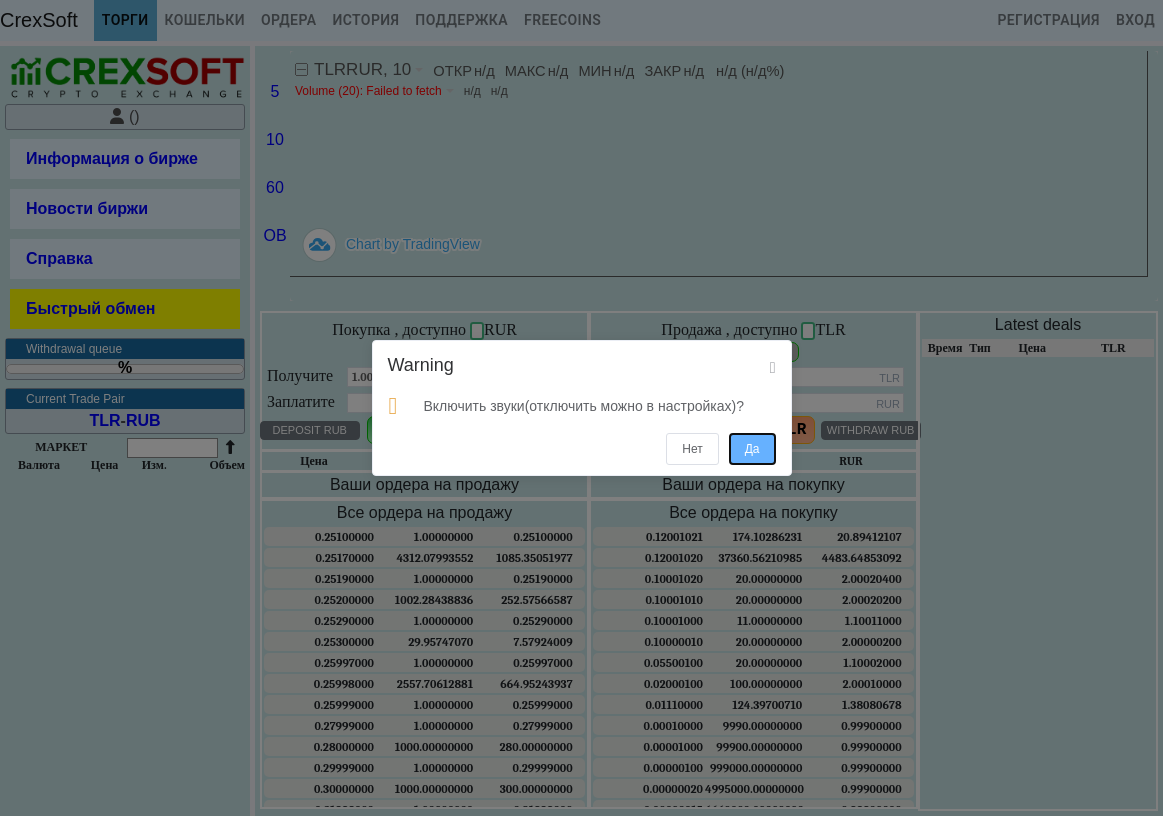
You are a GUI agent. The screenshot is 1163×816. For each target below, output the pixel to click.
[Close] (773, 368)
